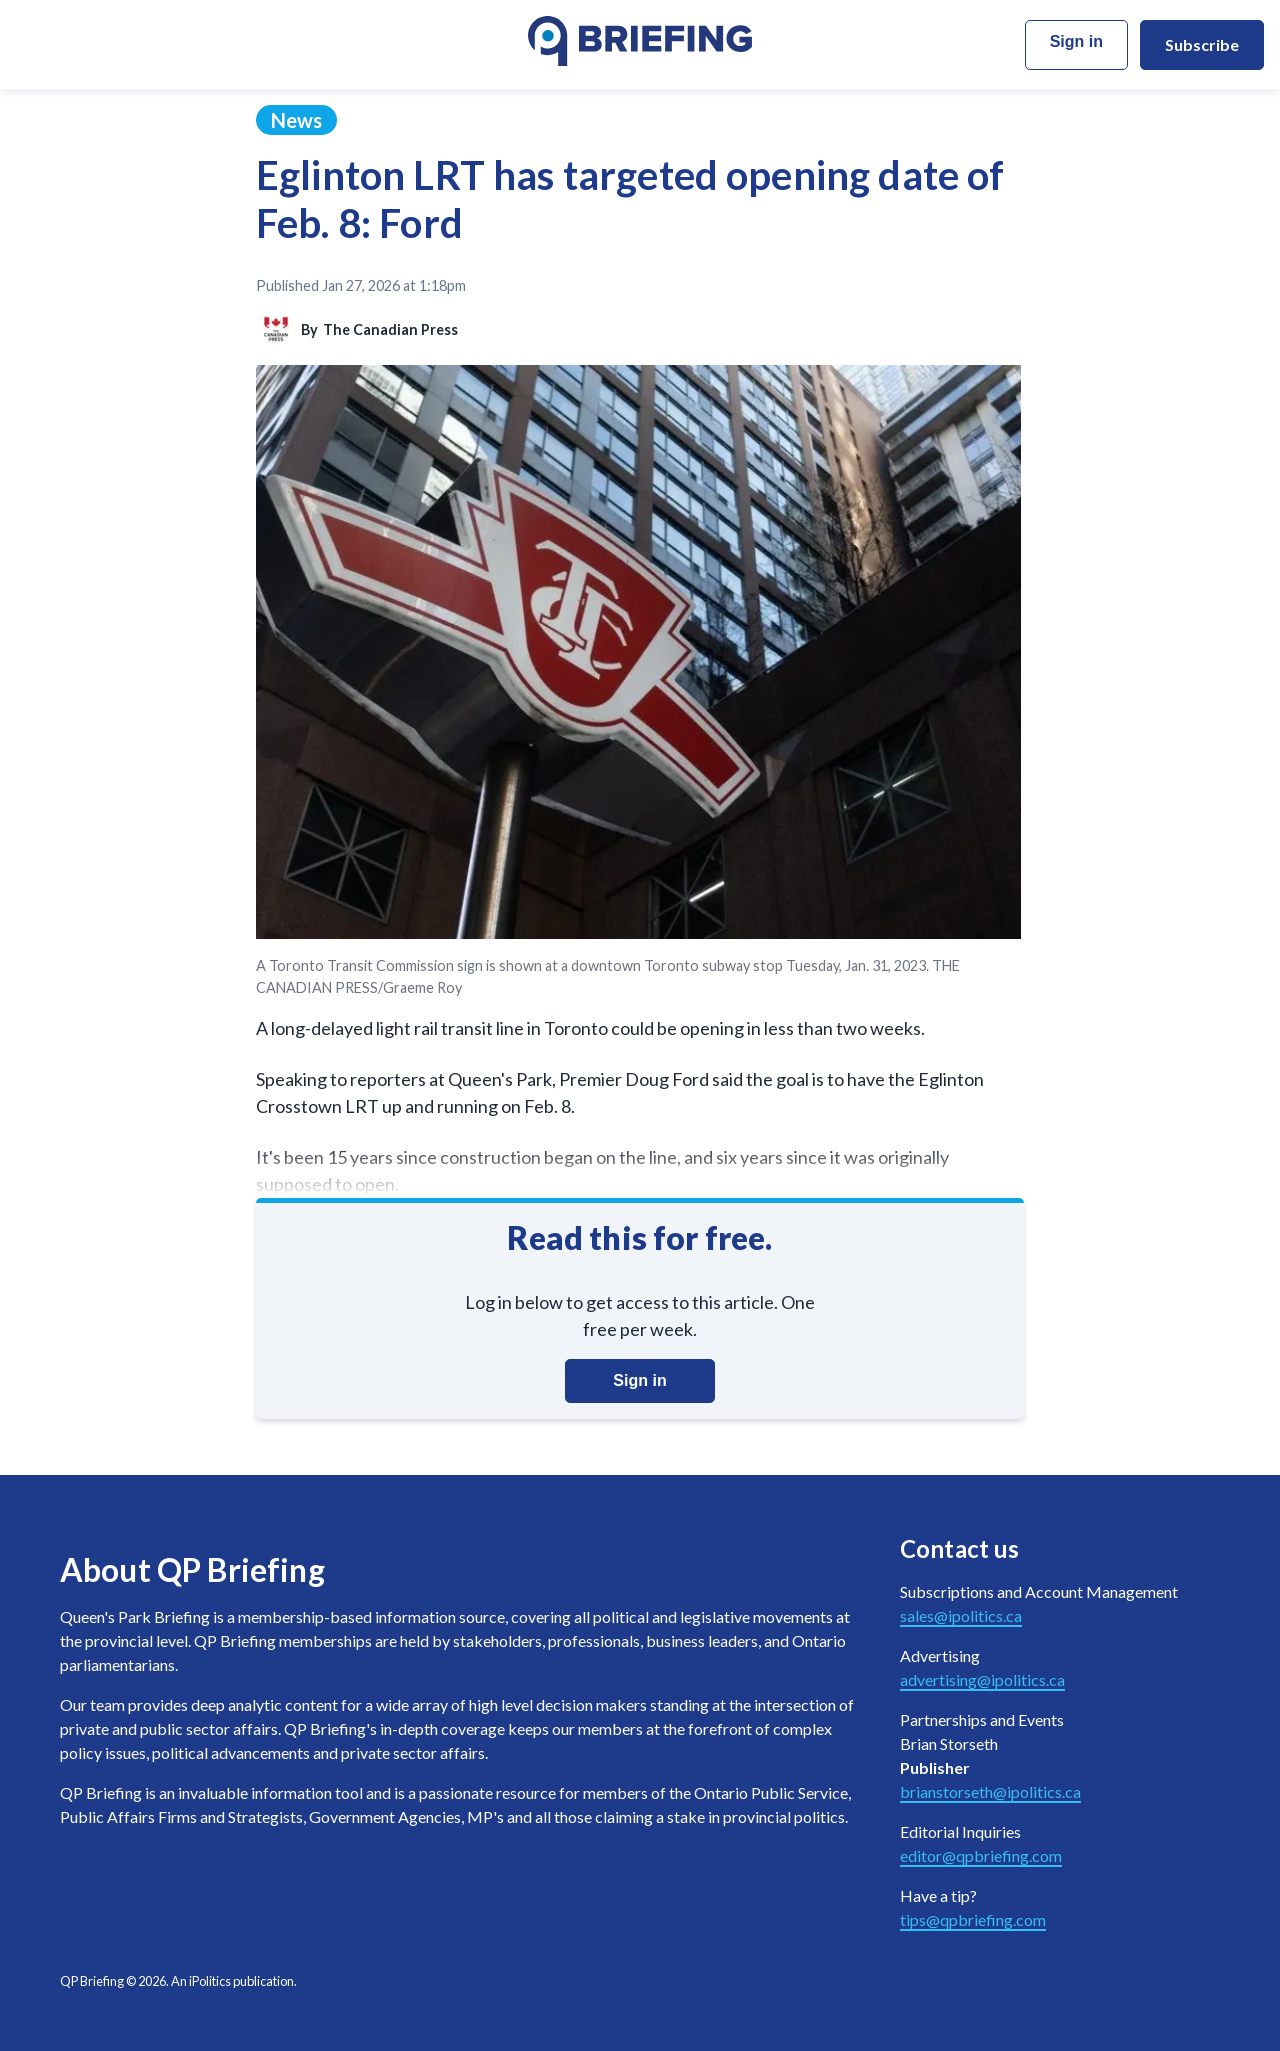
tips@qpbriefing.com (973, 1919)
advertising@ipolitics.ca (982, 1679)
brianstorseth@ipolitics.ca (990, 1791)
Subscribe (1202, 44)
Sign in (1076, 41)
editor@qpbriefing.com (981, 1855)
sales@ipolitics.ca (961, 1615)
